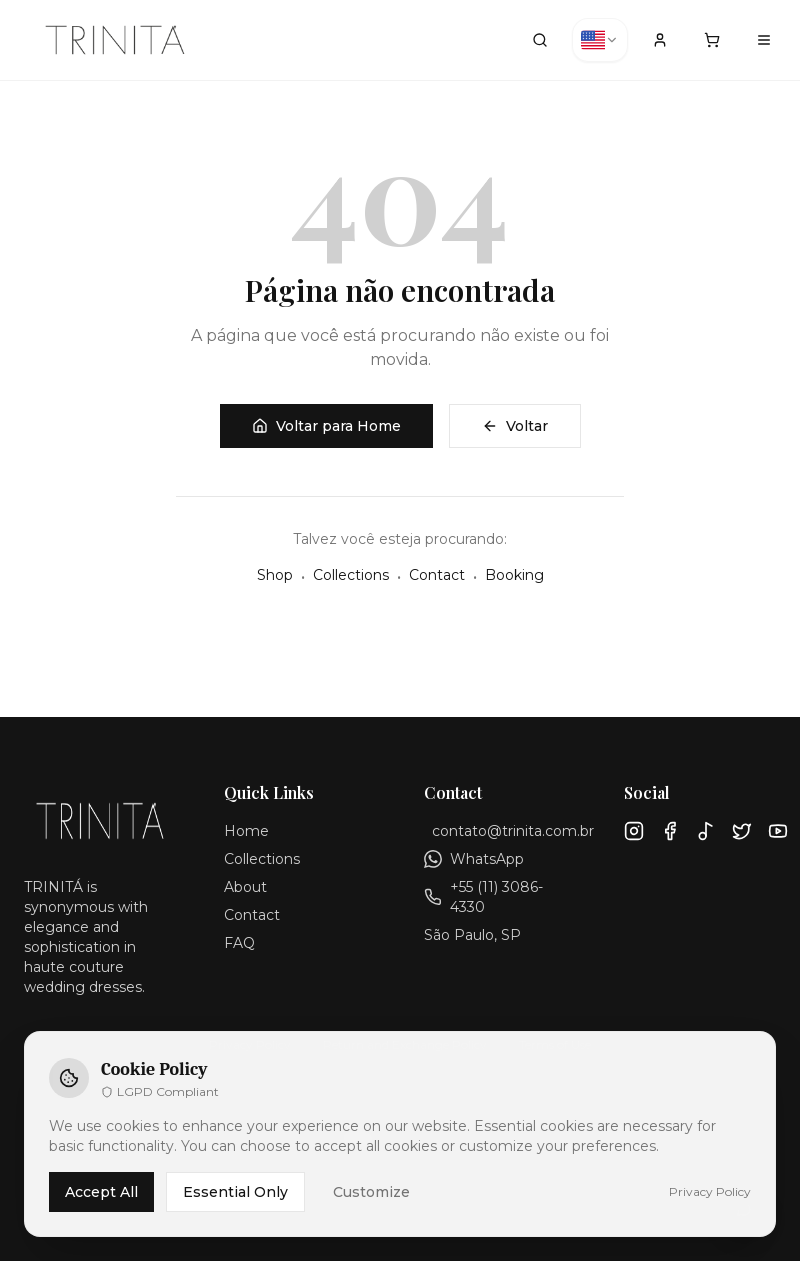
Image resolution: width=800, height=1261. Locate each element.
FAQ (239, 943)
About (245, 887)
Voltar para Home (326, 426)
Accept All (101, 1192)
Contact (437, 575)
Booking (514, 575)
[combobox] (600, 40)
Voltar (515, 426)
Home (246, 831)
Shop (275, 575)
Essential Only (235, 1192)
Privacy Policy (710, 1191)
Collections (351, 575)
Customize (371, 1192)
